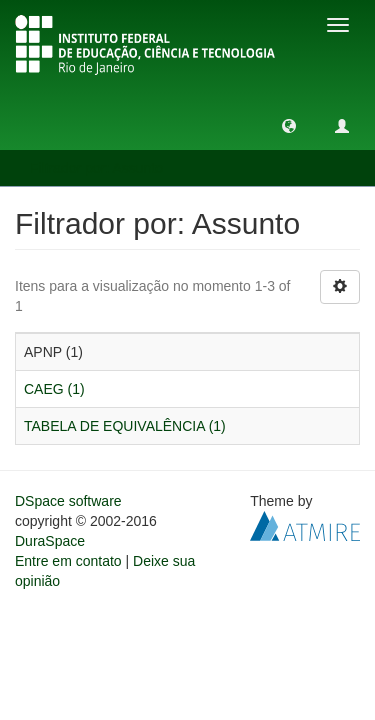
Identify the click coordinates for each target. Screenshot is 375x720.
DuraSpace (50, 541)
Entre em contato (68, 561)
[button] (289, 125)
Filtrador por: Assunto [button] (103, 168)
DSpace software (68, 501)
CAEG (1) (54, 389)
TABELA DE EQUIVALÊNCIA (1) (125, 426)
